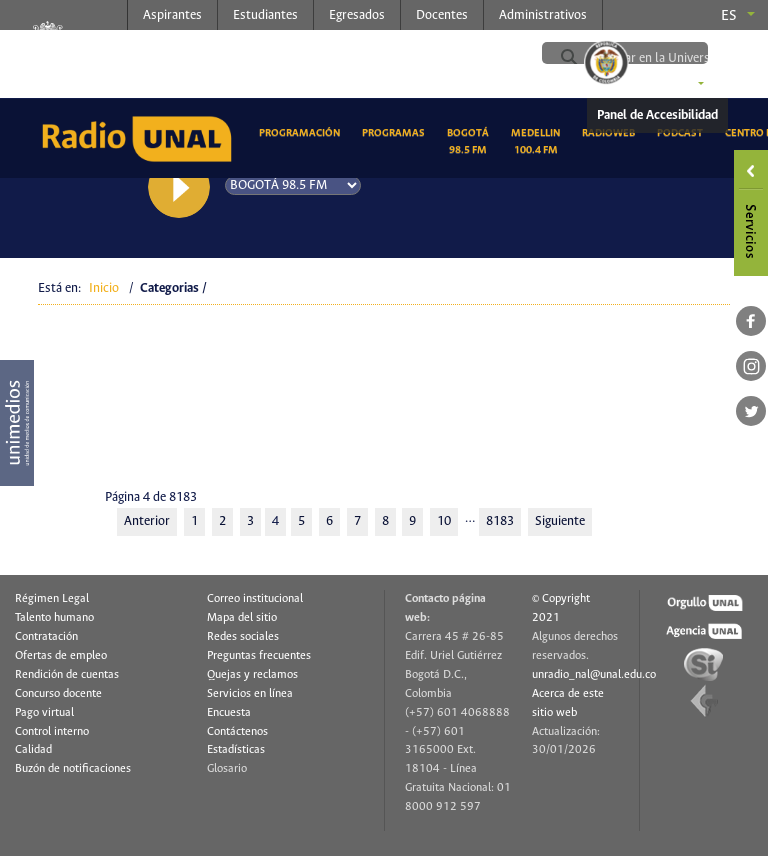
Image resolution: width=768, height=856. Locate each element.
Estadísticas (236, 750)
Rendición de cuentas (67, 675)
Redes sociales (243, 637)
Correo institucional (255, 599)
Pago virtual (44, 713)
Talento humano (54, 618)
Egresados (357, 15)
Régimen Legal (52, 599)
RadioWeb (612, 131)
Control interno (52, 732)
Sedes (673, 85)
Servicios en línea (250, 694)
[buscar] (673, 58)
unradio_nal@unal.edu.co (594, 675)
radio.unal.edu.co (288, 51)
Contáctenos (237, 732)
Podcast (683, 131)
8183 (500, 521)
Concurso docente (58, 694)
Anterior (147, 521)
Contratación (46, 637)
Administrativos (543, 15)
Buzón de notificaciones (73, 769)
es (729, 16)
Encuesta (229, 713)
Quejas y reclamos (252, 675)
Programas (397, 131)
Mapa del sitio (242, 618)
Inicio (104, 288)
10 (444, 521)
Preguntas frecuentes (259, 656)
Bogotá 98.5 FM (471, 141)
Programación (303, 131)
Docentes (442, 15)
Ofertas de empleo (61, 656)
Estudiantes (265, 15)
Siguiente (560, 521)
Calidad (33, 750)
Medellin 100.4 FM (539, 141)
